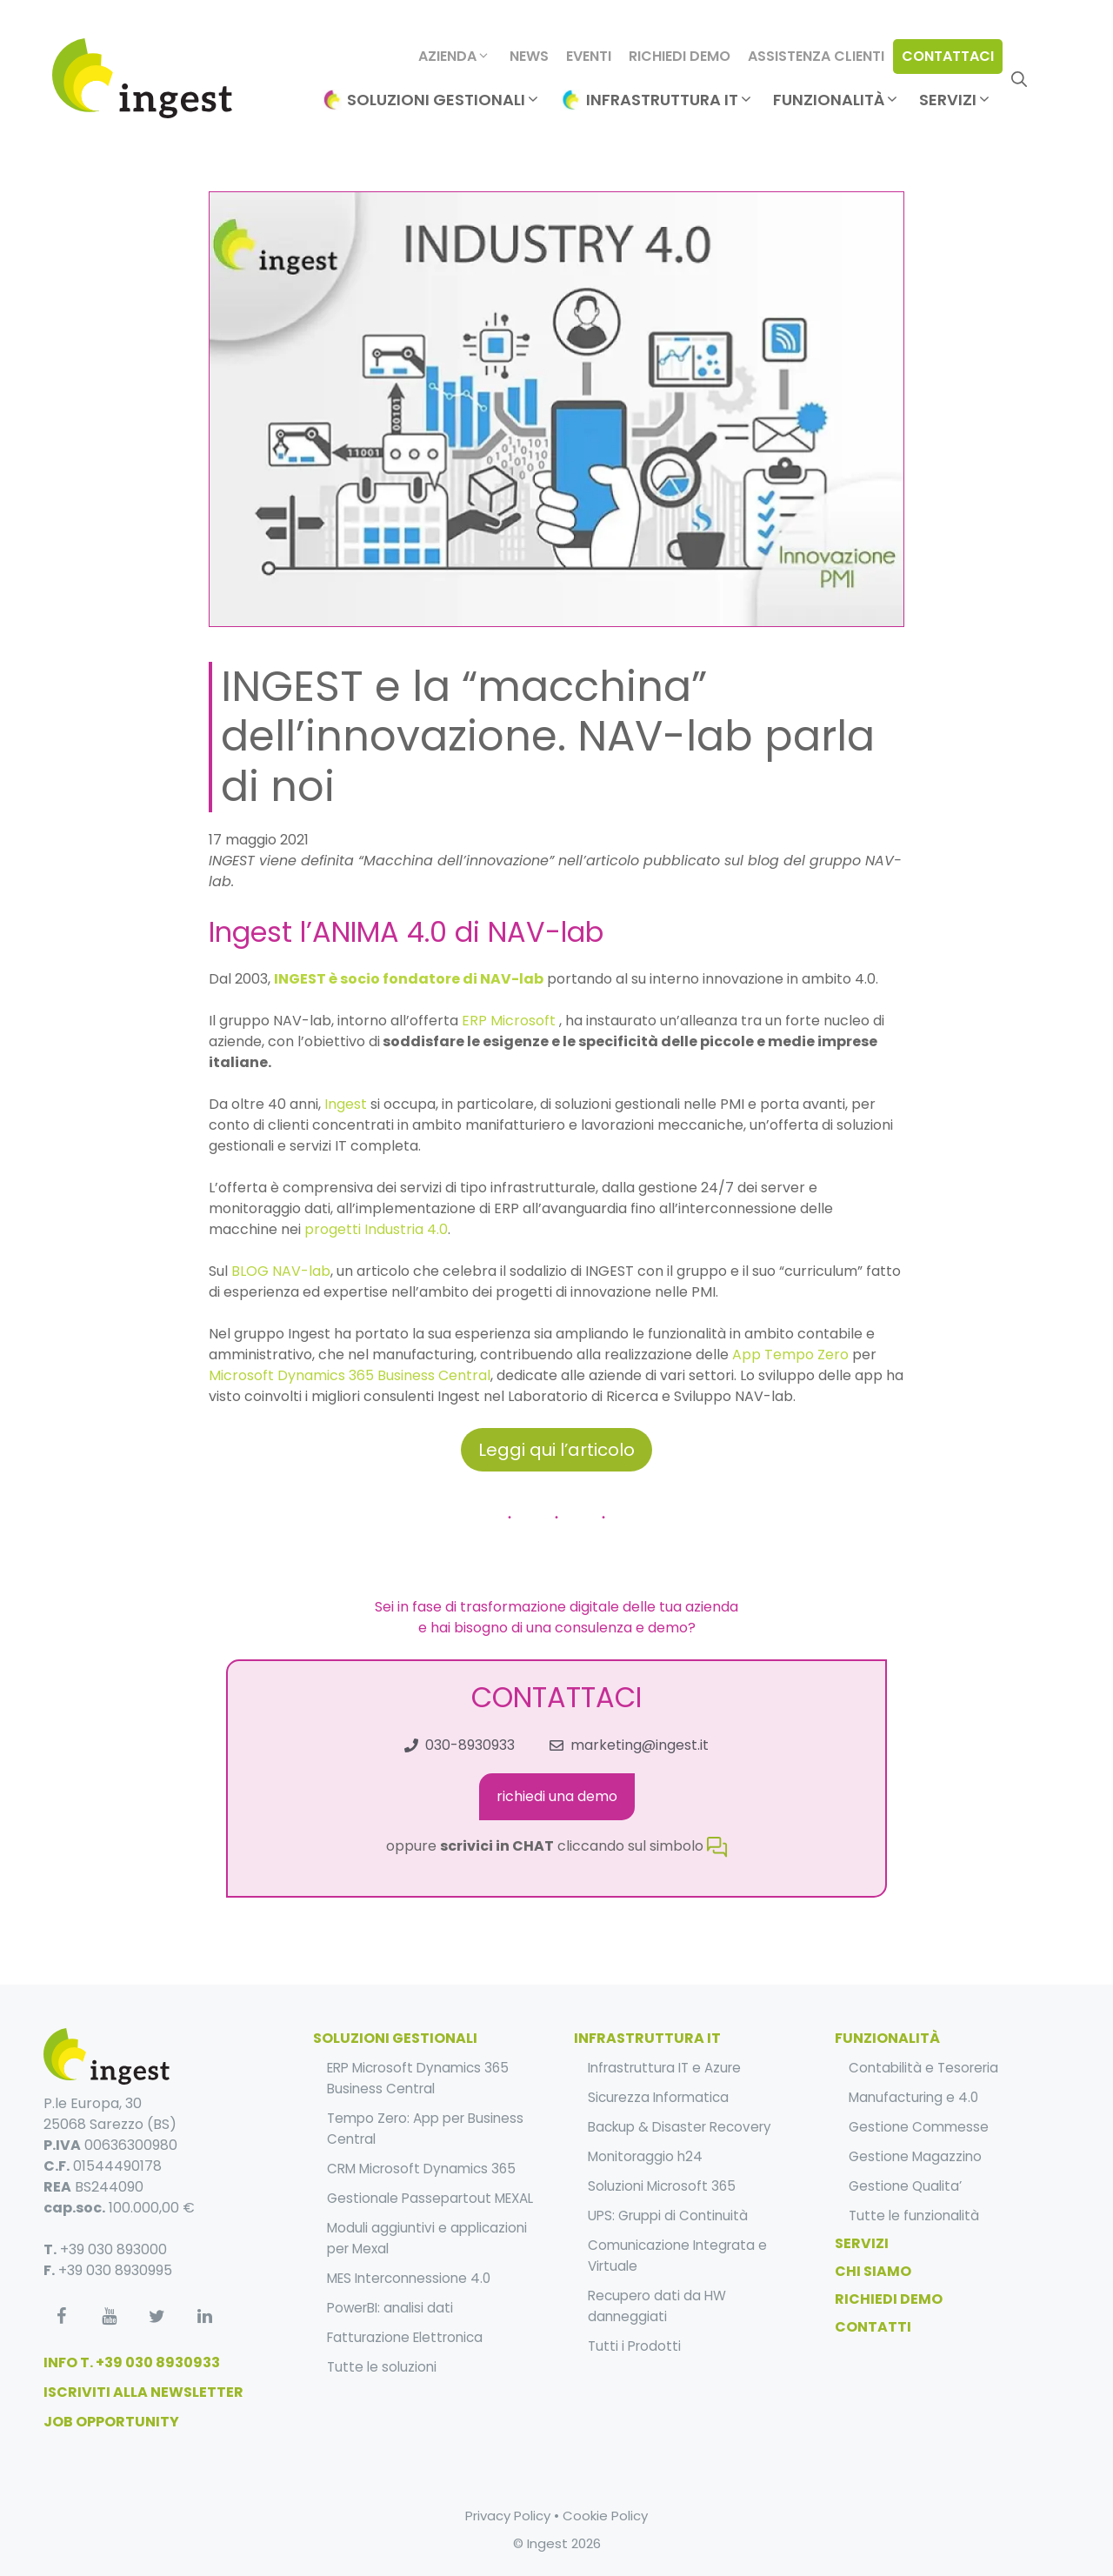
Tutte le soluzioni (382, 2367)
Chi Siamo (873, 2271)
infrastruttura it (647, 2038)
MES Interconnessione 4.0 (408, 2278)
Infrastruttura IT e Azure (664, 2068)
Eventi (588, 56)
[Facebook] (60, 2317)
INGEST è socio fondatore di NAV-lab (408, 979)
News (529, 56)
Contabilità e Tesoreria (923, 2068)
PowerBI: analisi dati (390, 2308)
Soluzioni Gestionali (444, 100)
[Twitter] (156, 2317)
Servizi (956, 100)
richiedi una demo (557, 1796)
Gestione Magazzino (915, 2156)
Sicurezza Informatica (658, 2097)
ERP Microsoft (509, 1021)
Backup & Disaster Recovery (679, 2127)
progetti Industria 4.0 (376, 1229)
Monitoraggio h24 (645, 2156)
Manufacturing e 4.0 (913, 2097)
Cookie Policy (605, 2515)
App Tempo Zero (792, 1355)
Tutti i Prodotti (634, 2346)
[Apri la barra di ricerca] (1019, 78)
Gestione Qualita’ (905, 2186)
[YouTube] (108, 2317)
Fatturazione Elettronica (405, 2337)
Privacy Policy (507, 2515)
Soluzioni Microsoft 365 (662, 2186)
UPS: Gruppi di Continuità (668, 2215)
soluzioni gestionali (395, 2038)
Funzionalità (837, 100)
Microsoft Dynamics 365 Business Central (349, 1375)
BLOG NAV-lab (280, 1271)
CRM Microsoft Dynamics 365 (421, 2168)
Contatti (873, 2327)
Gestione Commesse (919, 2127)
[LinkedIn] (204, 2317)
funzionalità (887, 2038)
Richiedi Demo (679, 56)
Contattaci (948, 56)
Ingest (345, 1104)
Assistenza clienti (816, 56)
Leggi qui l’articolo (556, 1450)
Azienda (454, 56)
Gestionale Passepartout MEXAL (430, 2198)
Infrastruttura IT (670, 100)
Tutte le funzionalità (914, 2215)
